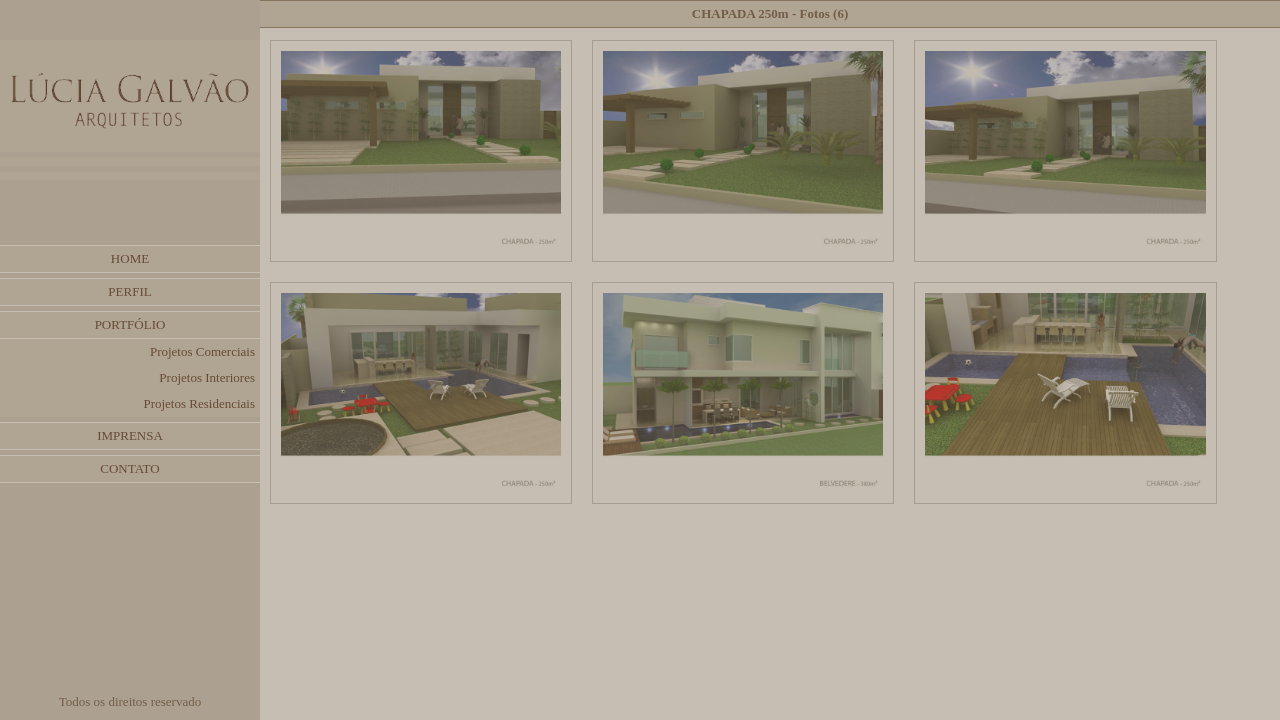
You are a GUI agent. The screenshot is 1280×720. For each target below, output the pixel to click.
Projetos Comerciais (202, 351)
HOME (130, 258)
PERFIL (129, 291)
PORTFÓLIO (130, 324)
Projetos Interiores (207, 377)
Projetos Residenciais (199, 403)
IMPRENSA (130, 435)
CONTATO (129, 468)
